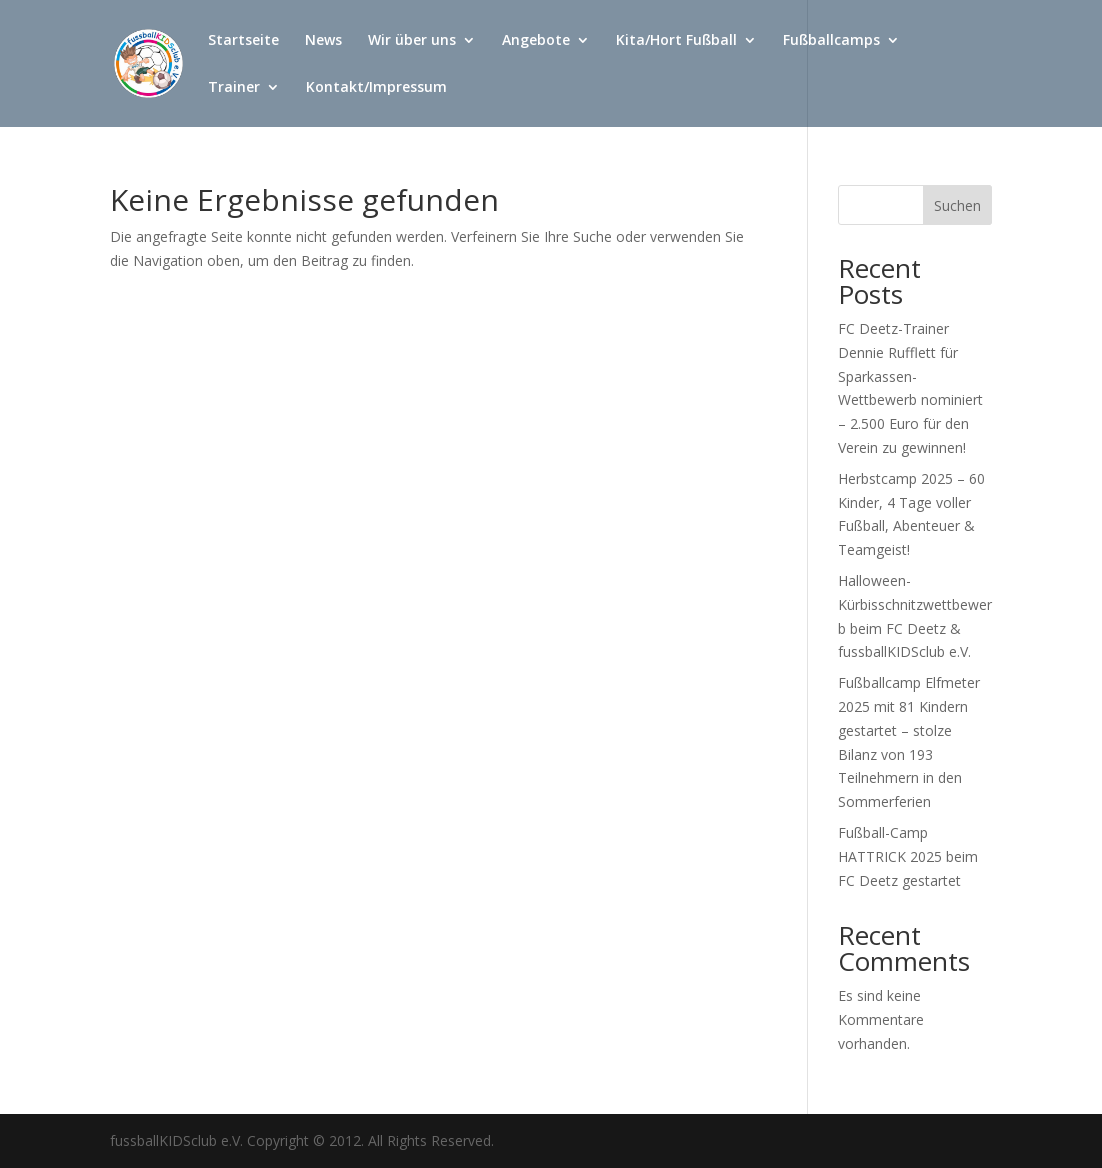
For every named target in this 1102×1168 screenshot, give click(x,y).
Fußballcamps (831, 41)
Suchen (957, 205)
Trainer (234, 88)
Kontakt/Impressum (376, 88)
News (323, 41)
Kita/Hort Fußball (676, 41)
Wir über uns (412, 41)
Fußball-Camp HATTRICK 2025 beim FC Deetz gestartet (908, 856)
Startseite (243, 41)
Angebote (536, 41)
